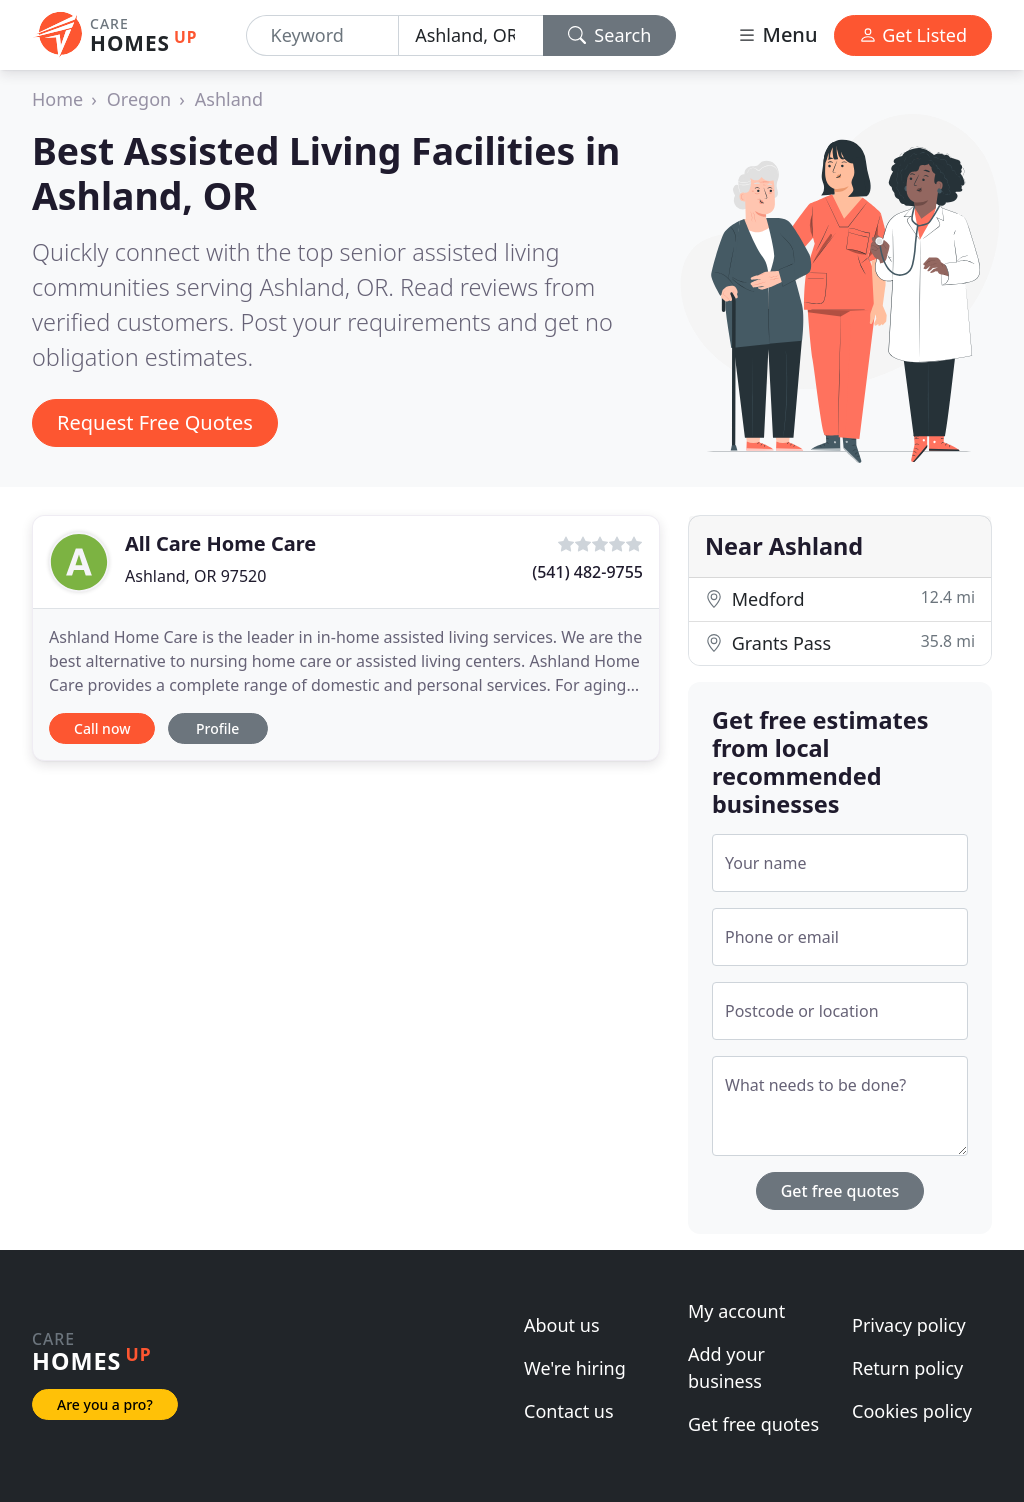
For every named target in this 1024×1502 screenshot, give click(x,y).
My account (736, 1311)
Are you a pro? (105, 1404)
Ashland (229, 99)
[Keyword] (323, 35)
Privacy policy (909, 1325)
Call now (102, 728)
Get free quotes (840, 1191)
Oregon (139, 99)
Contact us (569, 1411)
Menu (777, 34)
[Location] (471, 35)
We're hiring (575, 1368)
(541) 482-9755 (587, 572)
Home (57, 99)
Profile (217, 728)
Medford (840, 598)
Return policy (907, 1368)
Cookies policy (912, 1411)
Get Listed (913, 35)
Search (610, 35)
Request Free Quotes (155, 422)
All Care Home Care (220, 543)
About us (562, 1325)
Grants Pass (840, 642)
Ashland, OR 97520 (195, 576)
